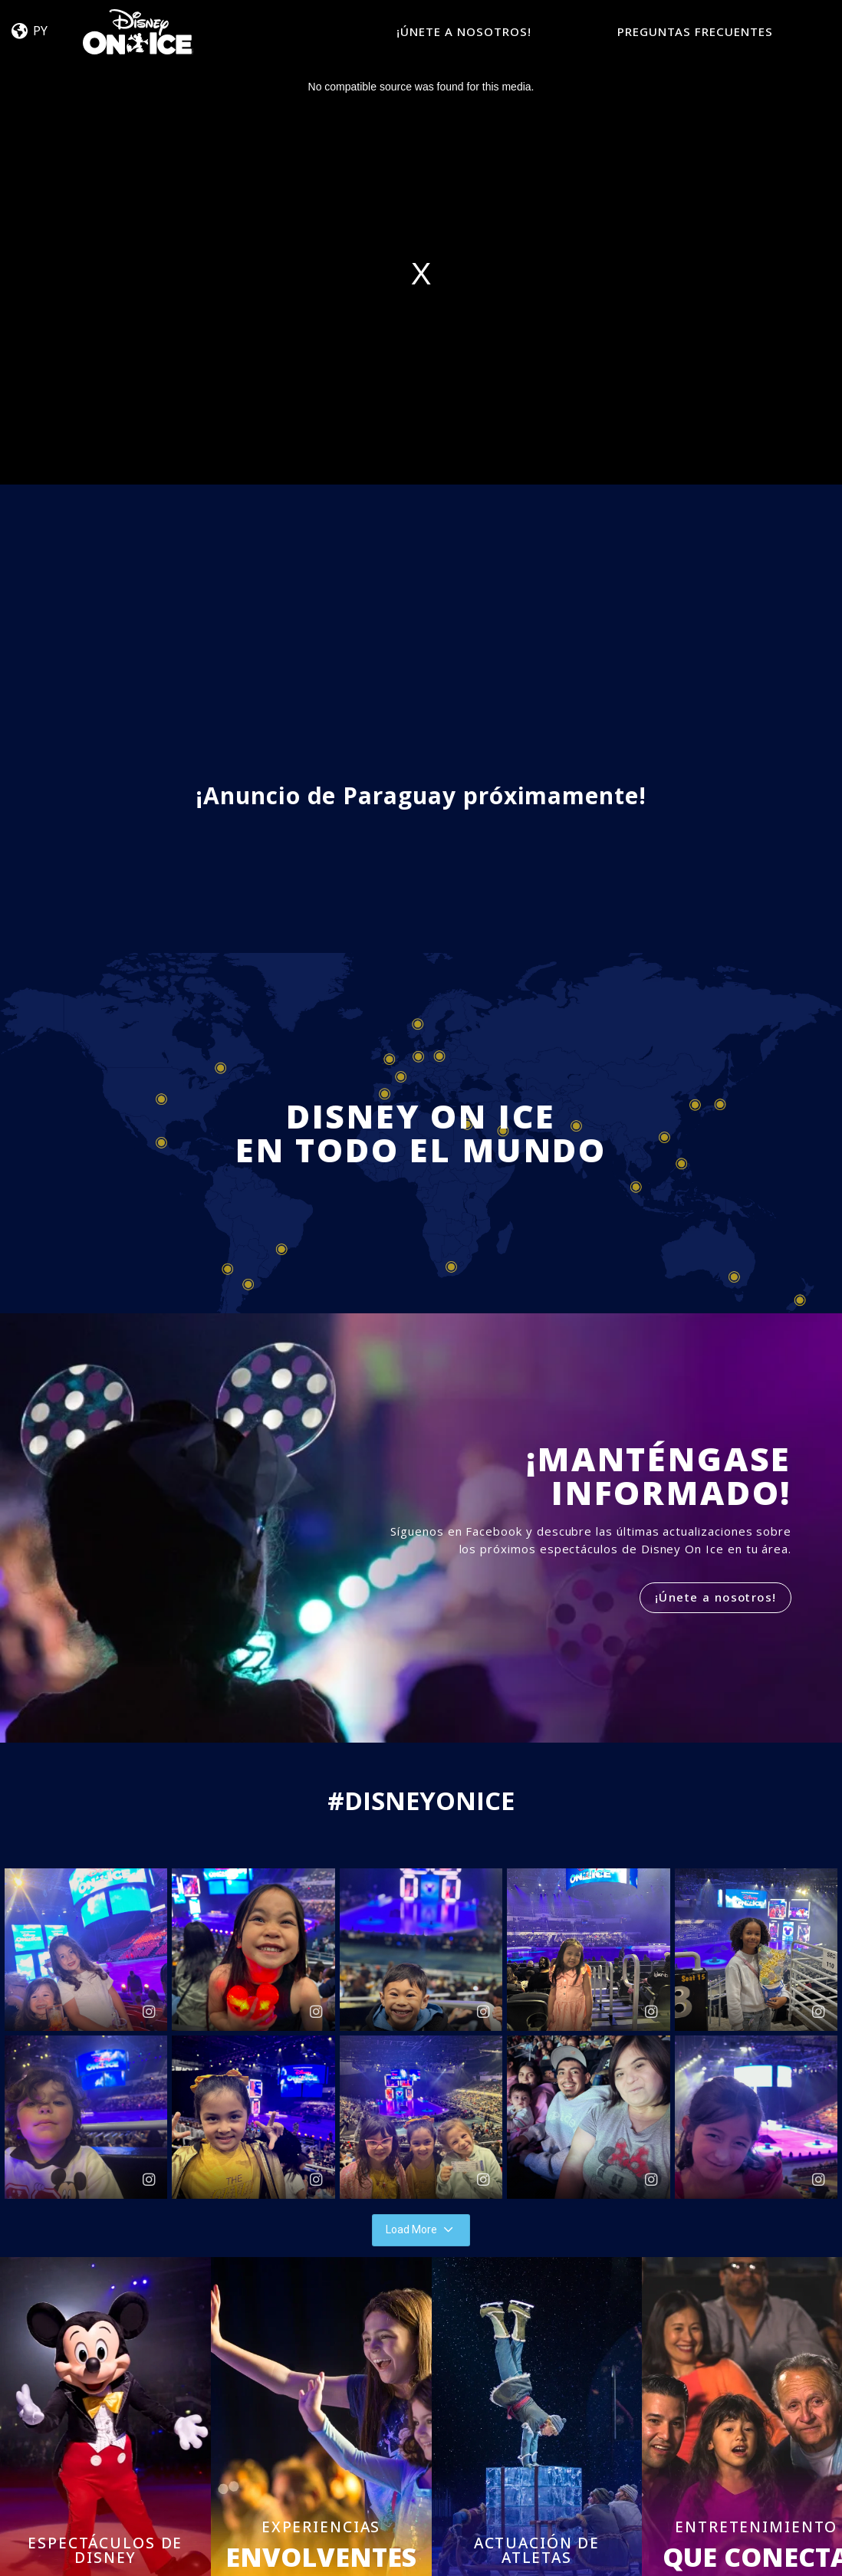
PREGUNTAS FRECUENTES (695, 31)
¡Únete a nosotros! (715, 1597)
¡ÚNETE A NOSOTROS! (463, 31)
